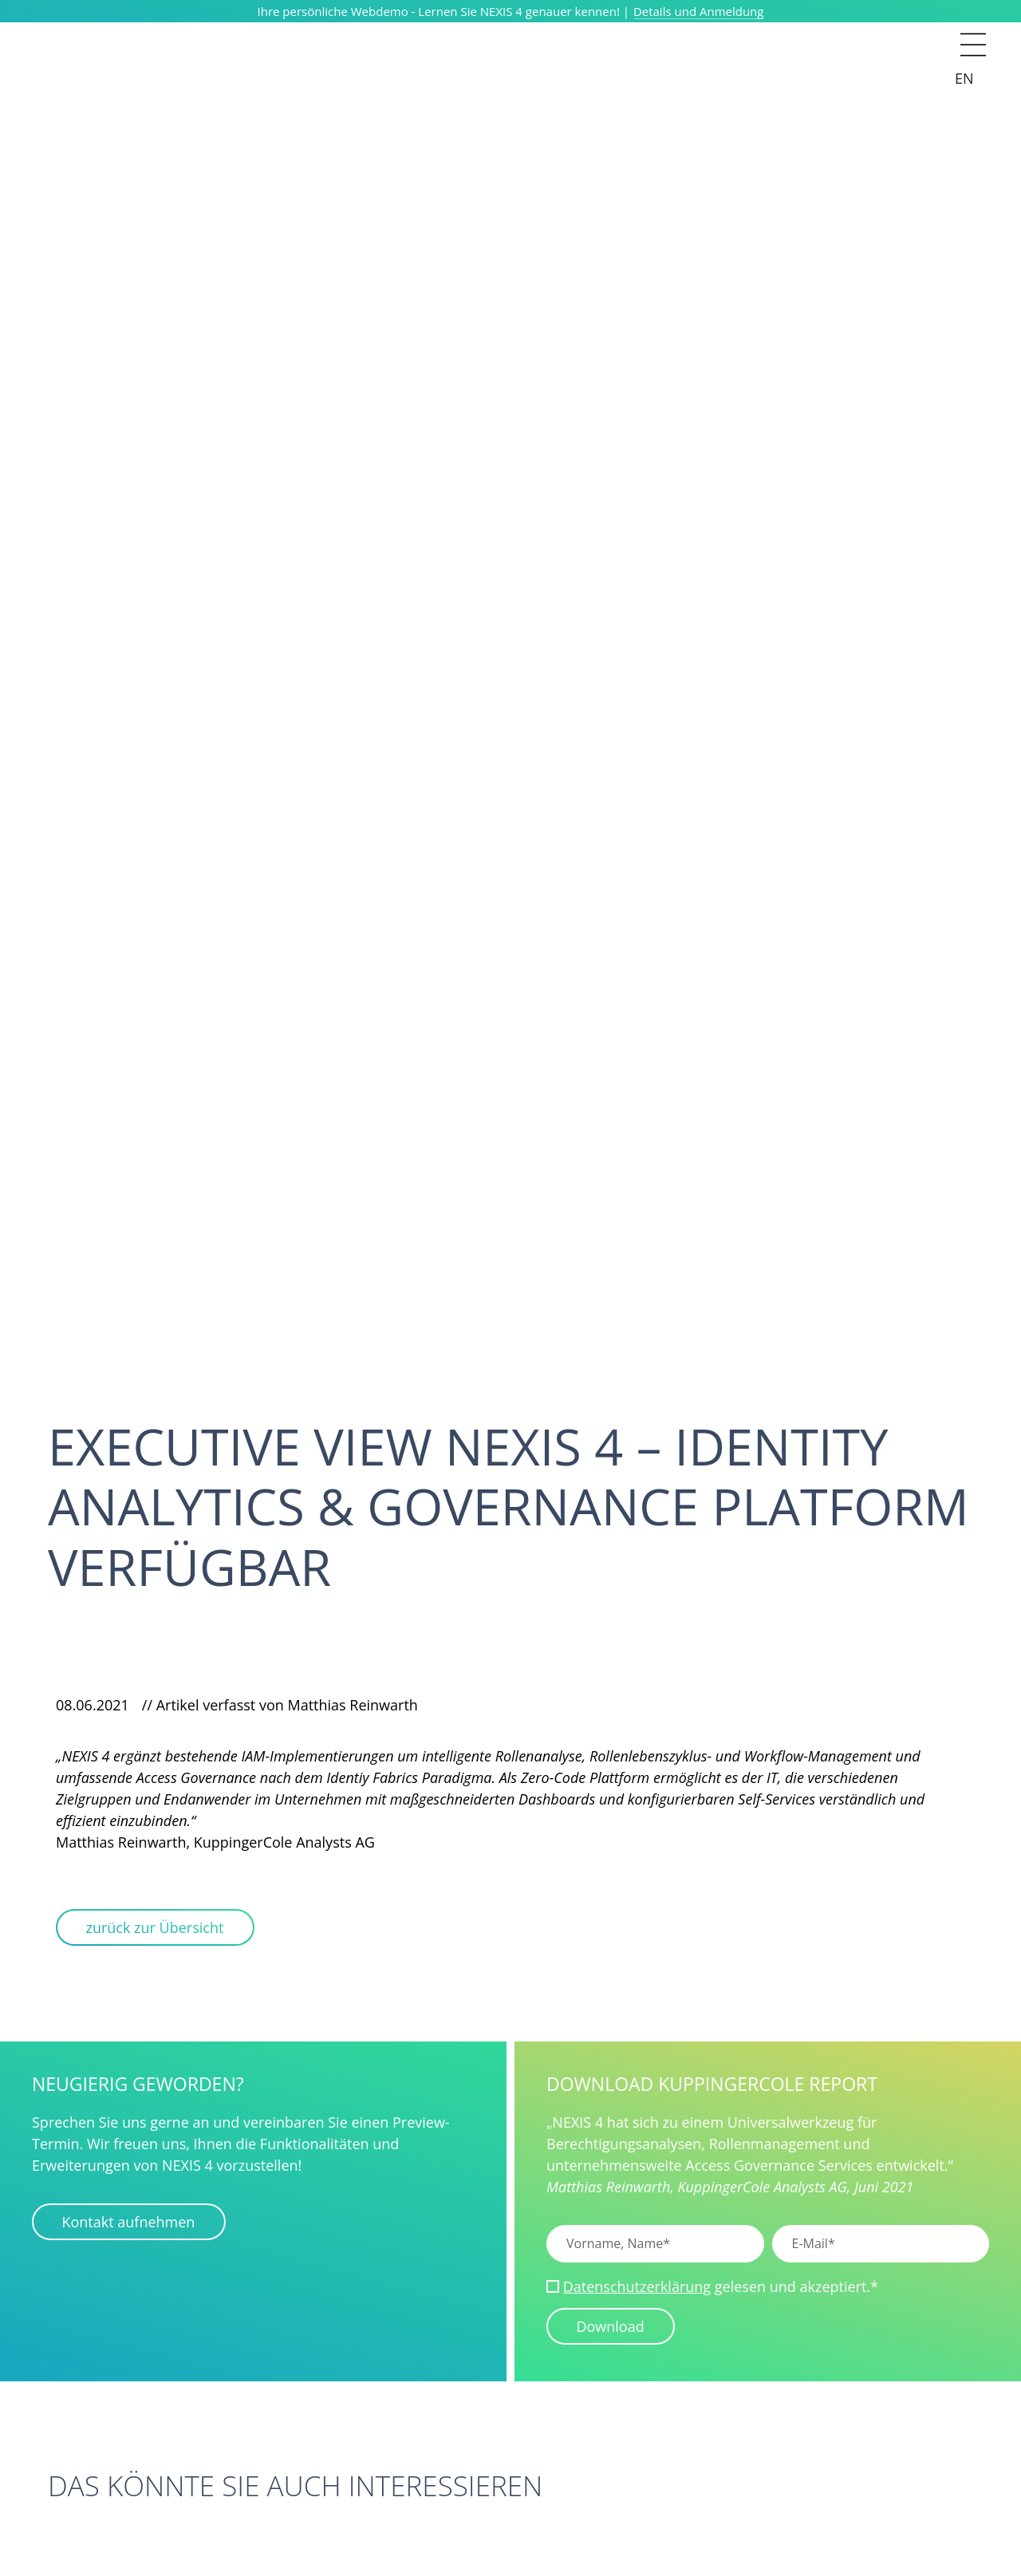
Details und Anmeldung (698, 11)
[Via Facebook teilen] (156, 1671)
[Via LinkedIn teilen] (133, 1671)
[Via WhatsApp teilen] (179, 1671)
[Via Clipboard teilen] (87, 1671)
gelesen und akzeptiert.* (720, 2288)
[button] (973, 32)
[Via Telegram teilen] (203, 1671)
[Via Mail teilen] (64, 1671)
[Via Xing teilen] (110, 1671)
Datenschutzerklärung (637, 2288)
